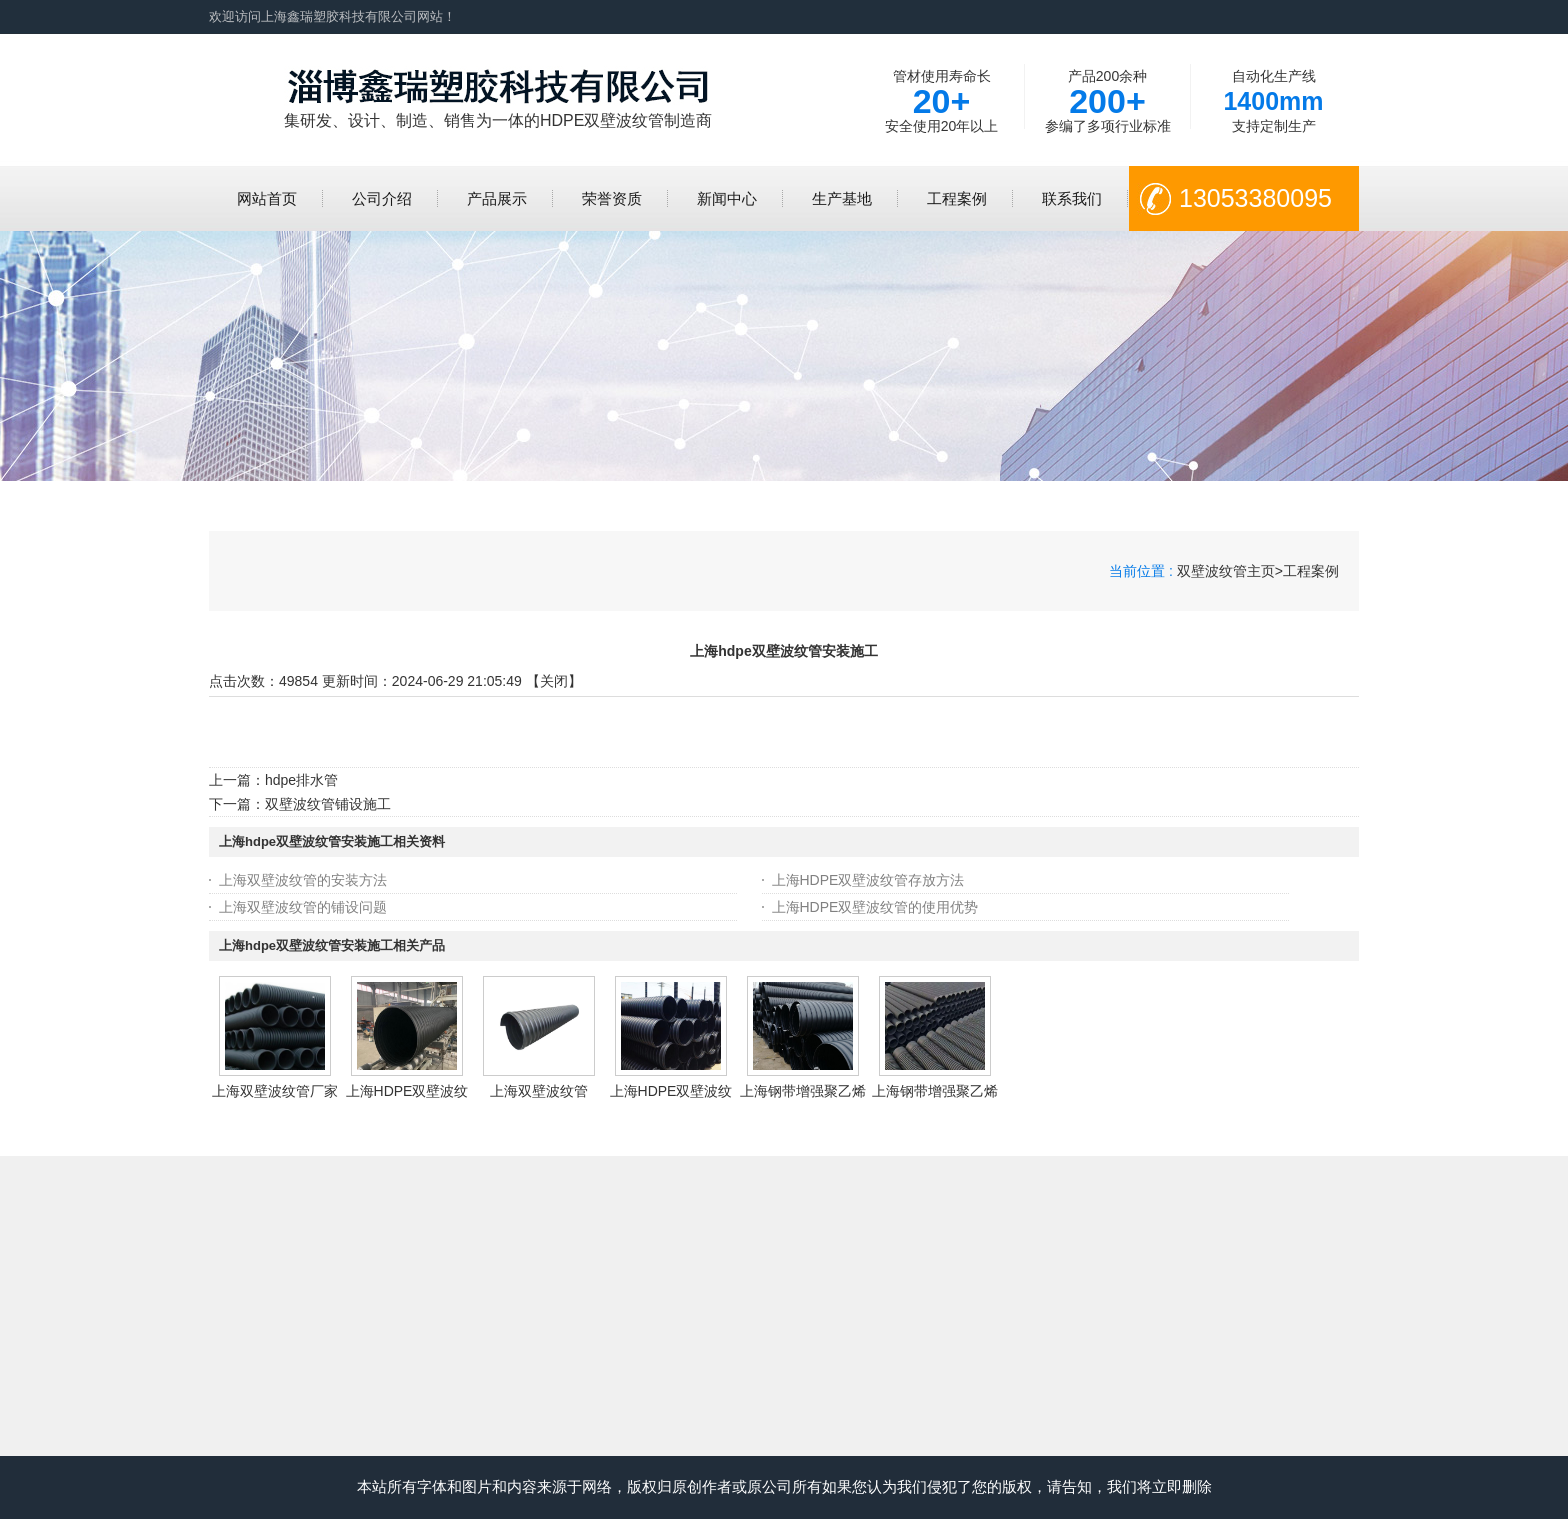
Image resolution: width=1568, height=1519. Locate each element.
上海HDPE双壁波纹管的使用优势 (875, 907)
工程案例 (1311, 571)
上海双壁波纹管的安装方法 (303, 880)
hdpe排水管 (301, 780)
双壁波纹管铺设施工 (328, 804)
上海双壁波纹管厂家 (275, 1091)
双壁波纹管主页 (1226, 571)
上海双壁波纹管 (539, 1091)
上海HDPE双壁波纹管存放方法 (868, 880)
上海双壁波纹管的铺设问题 (303, 907)
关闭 (554, 681)
